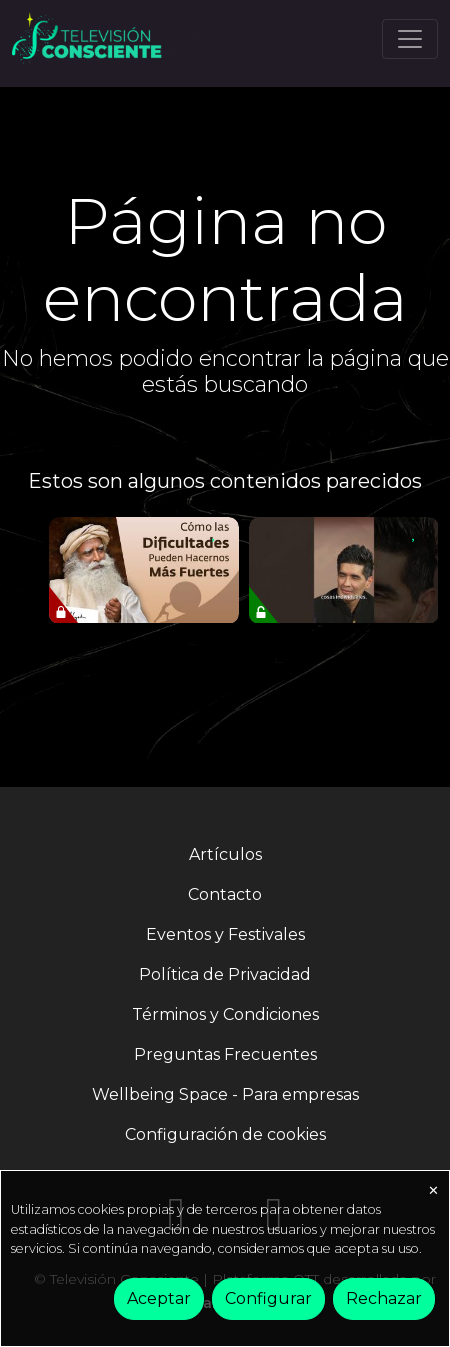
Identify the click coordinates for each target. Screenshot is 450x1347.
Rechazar (384, 1298)
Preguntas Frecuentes (225, 1054)
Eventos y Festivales (225, 934)
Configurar (268, 1298)
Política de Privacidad (225, 974)
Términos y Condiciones (225, 1014)
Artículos (225, 854)
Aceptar (159, 1298)
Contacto (225, 894)
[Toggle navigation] (410, 39)
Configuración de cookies (225, 1134)
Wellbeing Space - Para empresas (225, 1094)
